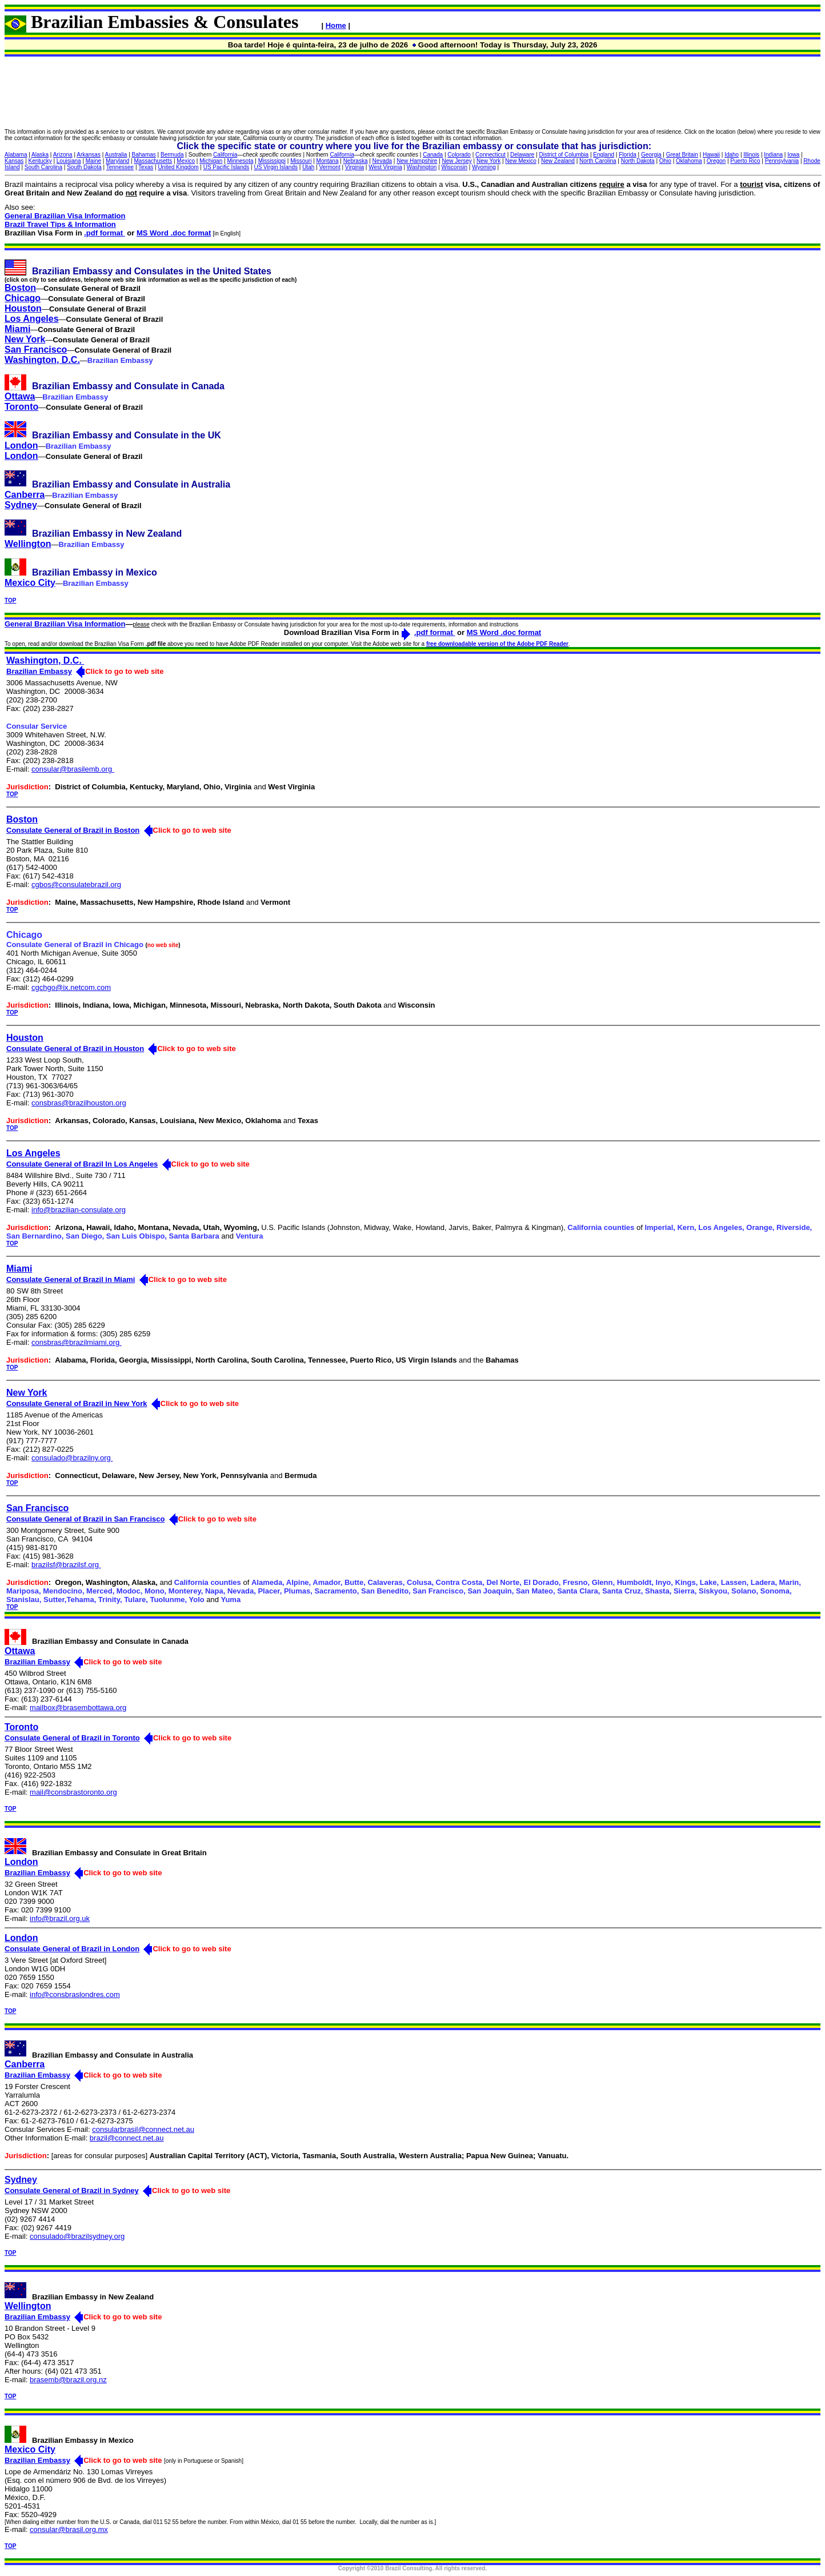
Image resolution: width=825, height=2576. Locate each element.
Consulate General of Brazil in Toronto (72, 1738)
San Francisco (36, 349)
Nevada (382, 161)
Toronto (21, 407)
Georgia (651, 154)
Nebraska (355, 161)
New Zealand (558, 161)
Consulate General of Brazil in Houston (75, 1048)
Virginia (354, 167)
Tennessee (120, 167)
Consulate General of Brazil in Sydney (72, 2190)
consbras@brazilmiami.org (76, 1342)
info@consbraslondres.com (75, 1994)
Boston (20, 288)
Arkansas (89, 154)
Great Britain (682, 154)
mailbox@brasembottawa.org (78, 1707)
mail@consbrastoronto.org (73, 1792)
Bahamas (144, 154)
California (225, 154)
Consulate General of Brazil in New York (76, 1403)
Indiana (773, 154)
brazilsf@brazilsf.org (66, 1564)
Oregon (716, 161)
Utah (308, 167)
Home (336, 25)
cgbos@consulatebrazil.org (76, 884)
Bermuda (172, 154)
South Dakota (84, 167)
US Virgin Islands (276, 167)
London (21, 445)
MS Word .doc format (174, 233)
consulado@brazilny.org (72, 1457)
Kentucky (40, 161)
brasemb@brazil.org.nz (68, 2379)
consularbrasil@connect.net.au (143, 2129)
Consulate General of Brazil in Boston (72, 830)
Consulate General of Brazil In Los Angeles (82, 1164)
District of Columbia (563, 154)
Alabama (16, 154)
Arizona (63, 154)
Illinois (751, 154)
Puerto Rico (745, 161)
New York (488, 161)
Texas (145, 167)
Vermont (329, 167)
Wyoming (484, 167)
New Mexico (520, 161)
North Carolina (597, 161)
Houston (23, 308)
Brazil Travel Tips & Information (60, 224)
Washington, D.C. (42, 360)
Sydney (21, 505)
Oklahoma (689, 161)
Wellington (28, 544)
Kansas (14, 161)
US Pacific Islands (226, 167)
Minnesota (240, 161)
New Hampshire (417, 161)
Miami (17, 329)
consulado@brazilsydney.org (77, 2236)
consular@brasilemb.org (72, 769)
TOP (10, 600)
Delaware (522, 154)
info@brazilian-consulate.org (78, 1209)
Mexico (186, 161)
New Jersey (457, 161)
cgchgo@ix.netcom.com (71, 987)
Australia (116, 154)
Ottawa (20, 396)
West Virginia (385, 167)
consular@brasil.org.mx (69, 2529)
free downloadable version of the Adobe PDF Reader (497, 644)
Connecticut (490, 154)
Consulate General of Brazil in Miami (70, 1279)
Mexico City (30, 583)
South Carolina (43, 167)
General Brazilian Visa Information (65, 215)
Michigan (210, 161)
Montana (328, 161)
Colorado (459, 154)
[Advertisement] (412, 92)
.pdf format (104, 233)
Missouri (300, 161)
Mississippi (272, 161)
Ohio (665, 161)
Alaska (40, 154)
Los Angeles (32, 319)
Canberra (25, 495)
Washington (421, 167)
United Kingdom (178, 167)
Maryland (117, 161)
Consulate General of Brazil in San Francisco (85, 1519)
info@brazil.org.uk (60, 1918)
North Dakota (638, 161)
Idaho (731, 154)
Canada (433, 154)
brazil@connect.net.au (127, 2138)
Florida (627, 154)
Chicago (23, 298)
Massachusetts (153, 161)
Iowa (793, 154)
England (603, 154)
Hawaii (711, 154)
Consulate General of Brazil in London (72, 1948)
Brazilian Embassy (39, 671)
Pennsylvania (782, 161)
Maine (93, 161)
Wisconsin (454, 167)
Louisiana (69, 161)
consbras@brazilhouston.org (78, 1103)
